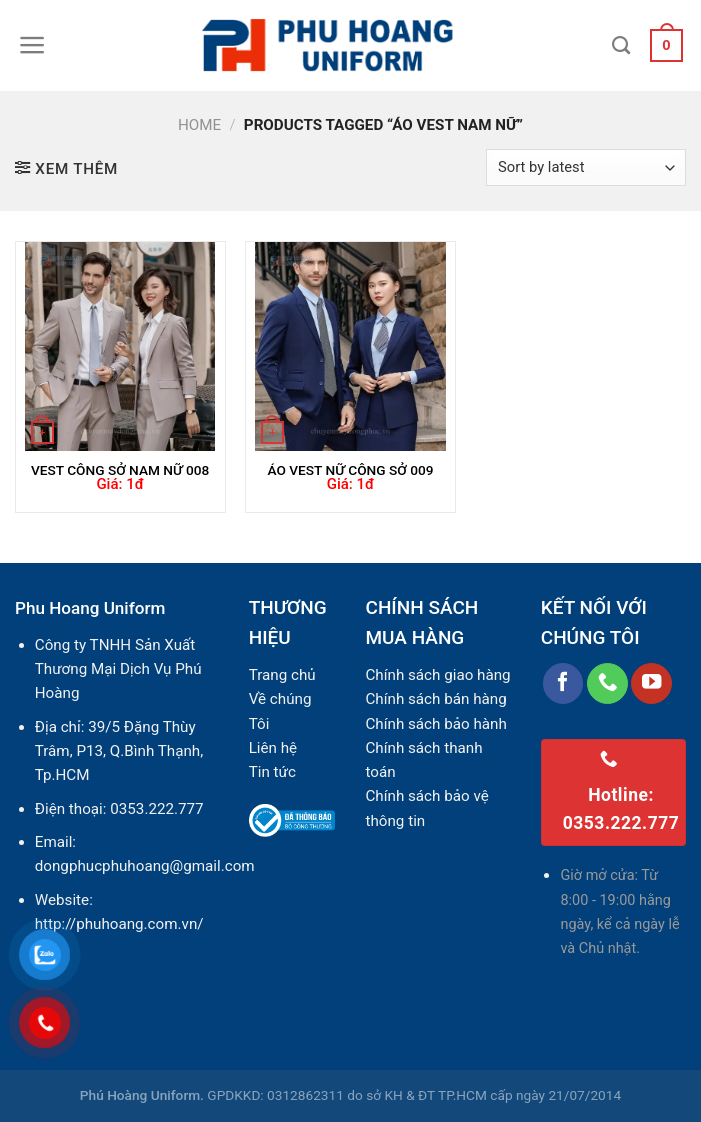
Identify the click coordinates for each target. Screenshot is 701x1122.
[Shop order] (586, 167)
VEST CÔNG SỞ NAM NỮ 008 (120, 470)
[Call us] (607, 683)
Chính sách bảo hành (435, 724)
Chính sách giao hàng (437, 675)
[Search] (621, 46)
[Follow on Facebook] (563, 683)
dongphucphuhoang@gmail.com (145, 866)
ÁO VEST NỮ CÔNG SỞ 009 (350, 470)
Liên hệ (273, 748)
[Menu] (32, 45)
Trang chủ (282, 675)
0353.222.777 (156, 809)
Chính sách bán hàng (435, 699)
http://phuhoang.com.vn (116, 924)
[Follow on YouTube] (651, 683)
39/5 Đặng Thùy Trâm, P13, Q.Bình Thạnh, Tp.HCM (119, 751)
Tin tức (272, 772)
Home (199, 125)
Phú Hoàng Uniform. (142, 1095)
